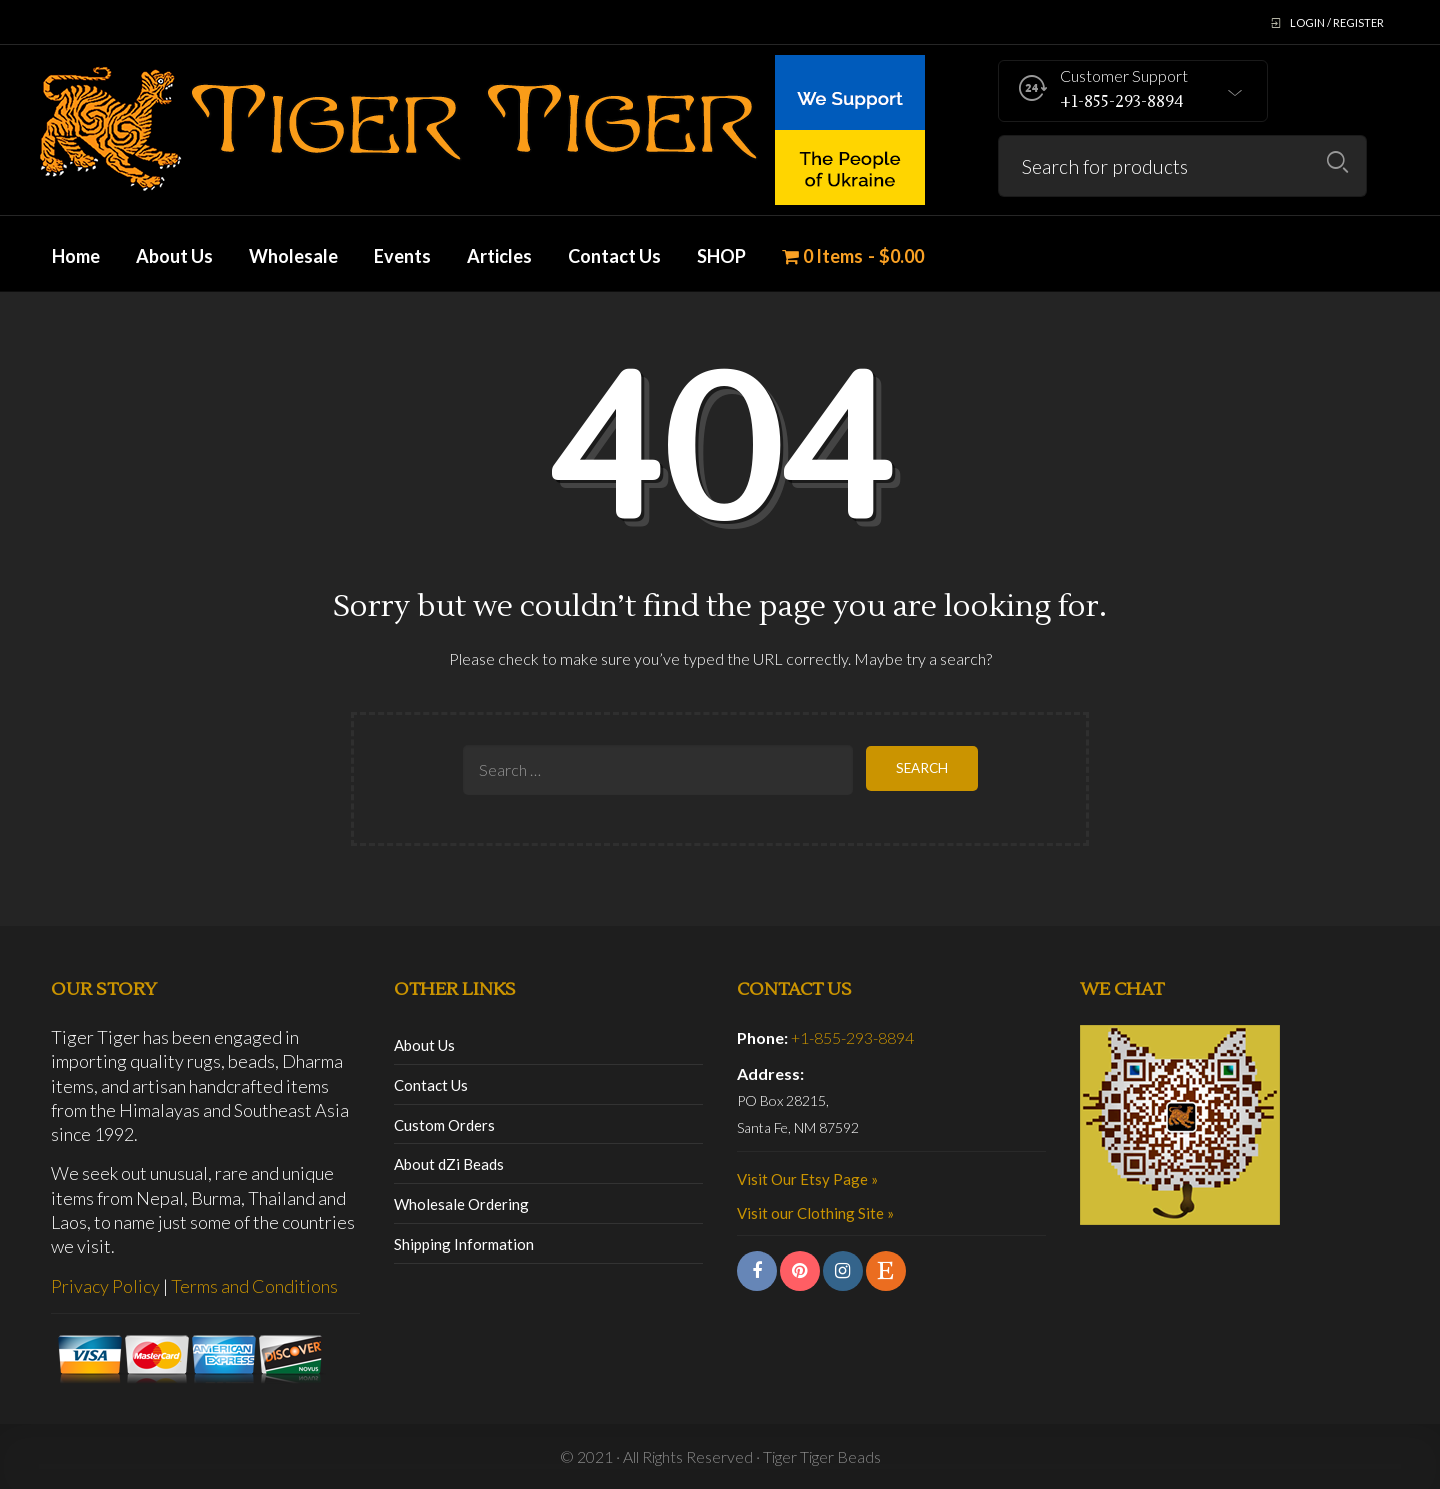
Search (1337, 162)
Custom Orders (444, 1125)
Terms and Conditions (254, 1286)
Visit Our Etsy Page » (807, 1179)
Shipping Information (464, 1244)
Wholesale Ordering (461, 1204)
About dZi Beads (449, 1164)
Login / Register (1337, 22)
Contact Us (431, 1085)
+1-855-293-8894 (852, 1037)
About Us (424, 1045)
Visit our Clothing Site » (815, 1213)
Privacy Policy (105, 1286)
